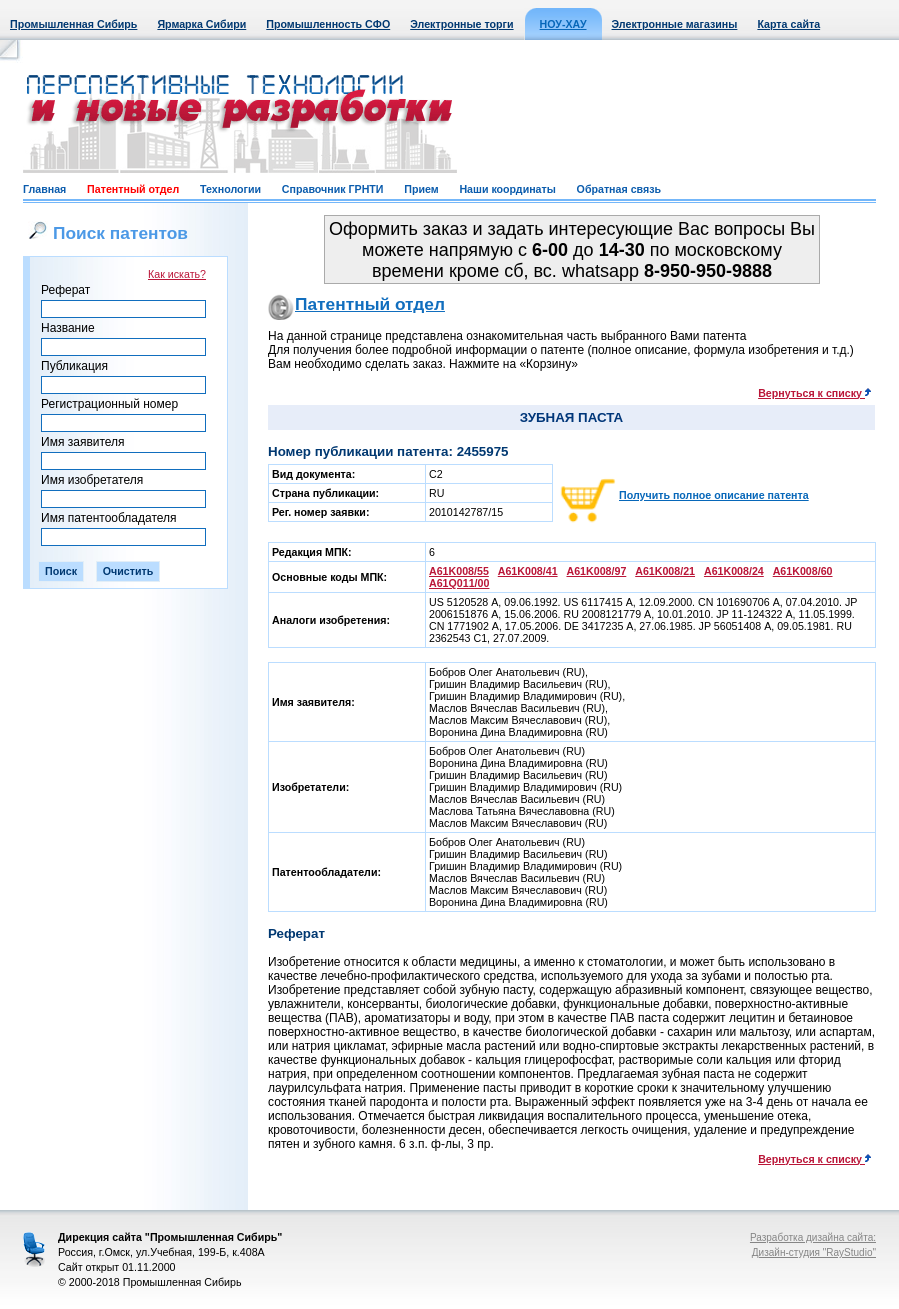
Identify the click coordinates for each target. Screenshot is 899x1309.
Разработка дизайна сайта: (813, 1237)
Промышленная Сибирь (73, 24)
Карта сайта (788, 24)
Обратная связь (619, 189)
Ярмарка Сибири (201, 24)
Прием (421, 189)
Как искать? (177, 274)
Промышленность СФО (328, 24)
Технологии (230, 189)
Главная (44, 189)
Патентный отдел (133, 189)
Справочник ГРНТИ (333, 189)
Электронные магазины (675, 24)
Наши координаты (507, 189)
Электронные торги (461, 24)
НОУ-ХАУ (563, 24)
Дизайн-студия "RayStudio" (814, 1252)
